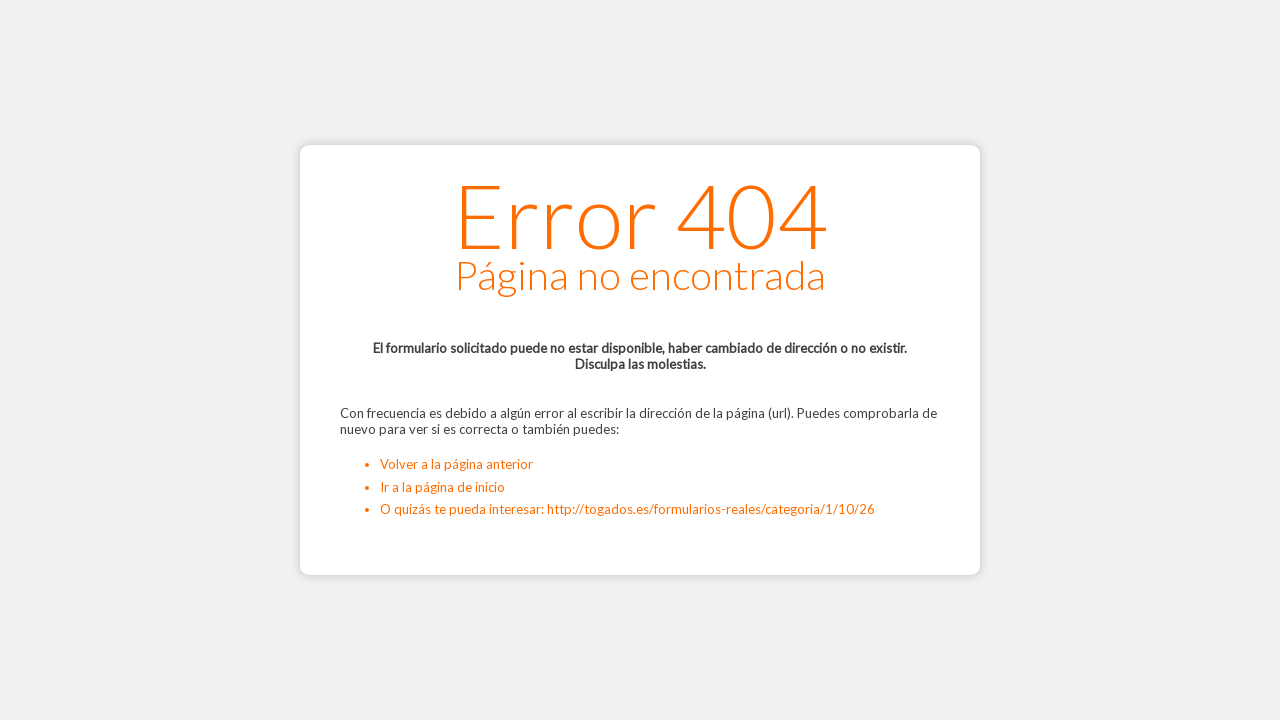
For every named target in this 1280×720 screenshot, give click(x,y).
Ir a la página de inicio (442, 487)
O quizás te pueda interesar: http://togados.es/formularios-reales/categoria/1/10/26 (627, 509)
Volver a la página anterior (456, 464)
